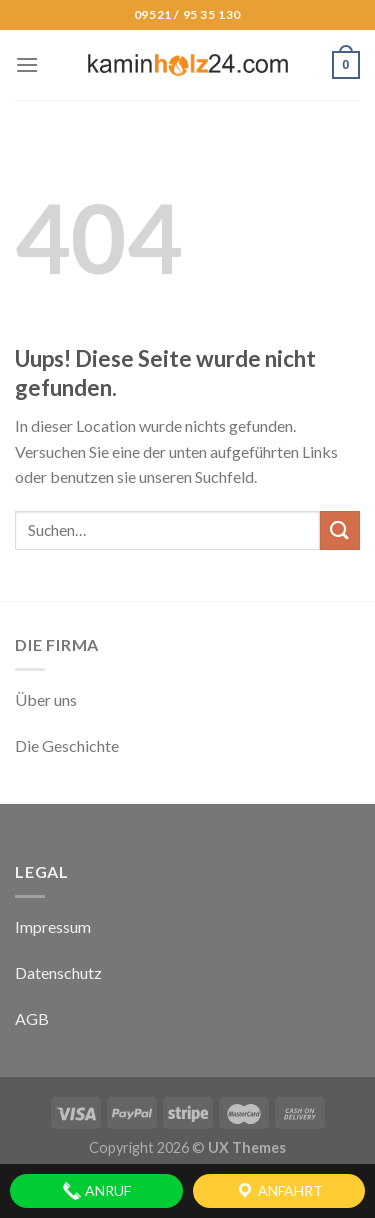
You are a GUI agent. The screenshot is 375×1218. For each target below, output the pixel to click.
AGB (32, 1018)
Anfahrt (279, 1191)
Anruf (96, 1191)
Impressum (53, 926)
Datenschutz (58, 972)
